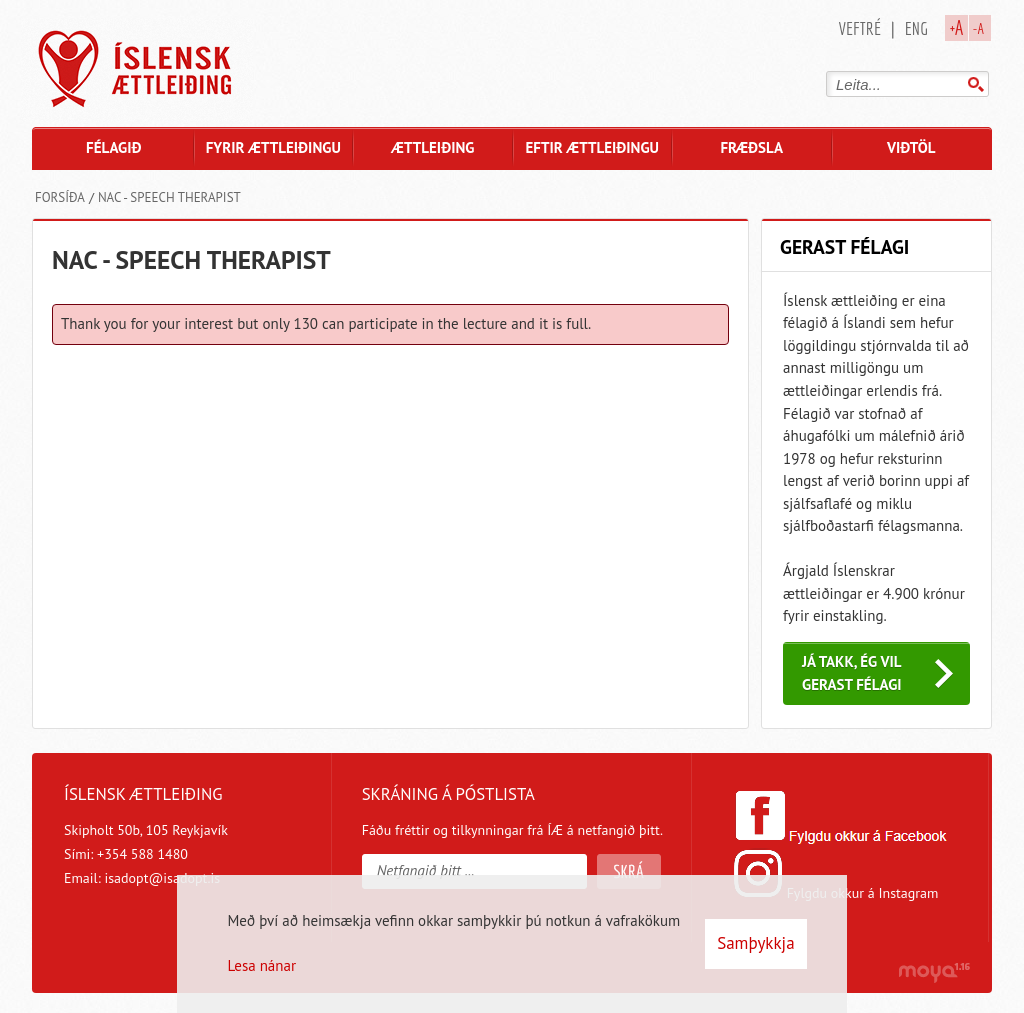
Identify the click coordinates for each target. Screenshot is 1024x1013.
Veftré (860, 28)
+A (957, 27)
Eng (916, 28)
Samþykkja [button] (755, 943)
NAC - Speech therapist (169, 197)
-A (979, 28)
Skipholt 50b (102, 830)
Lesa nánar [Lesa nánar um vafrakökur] (261, 965)
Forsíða (60, 197)
